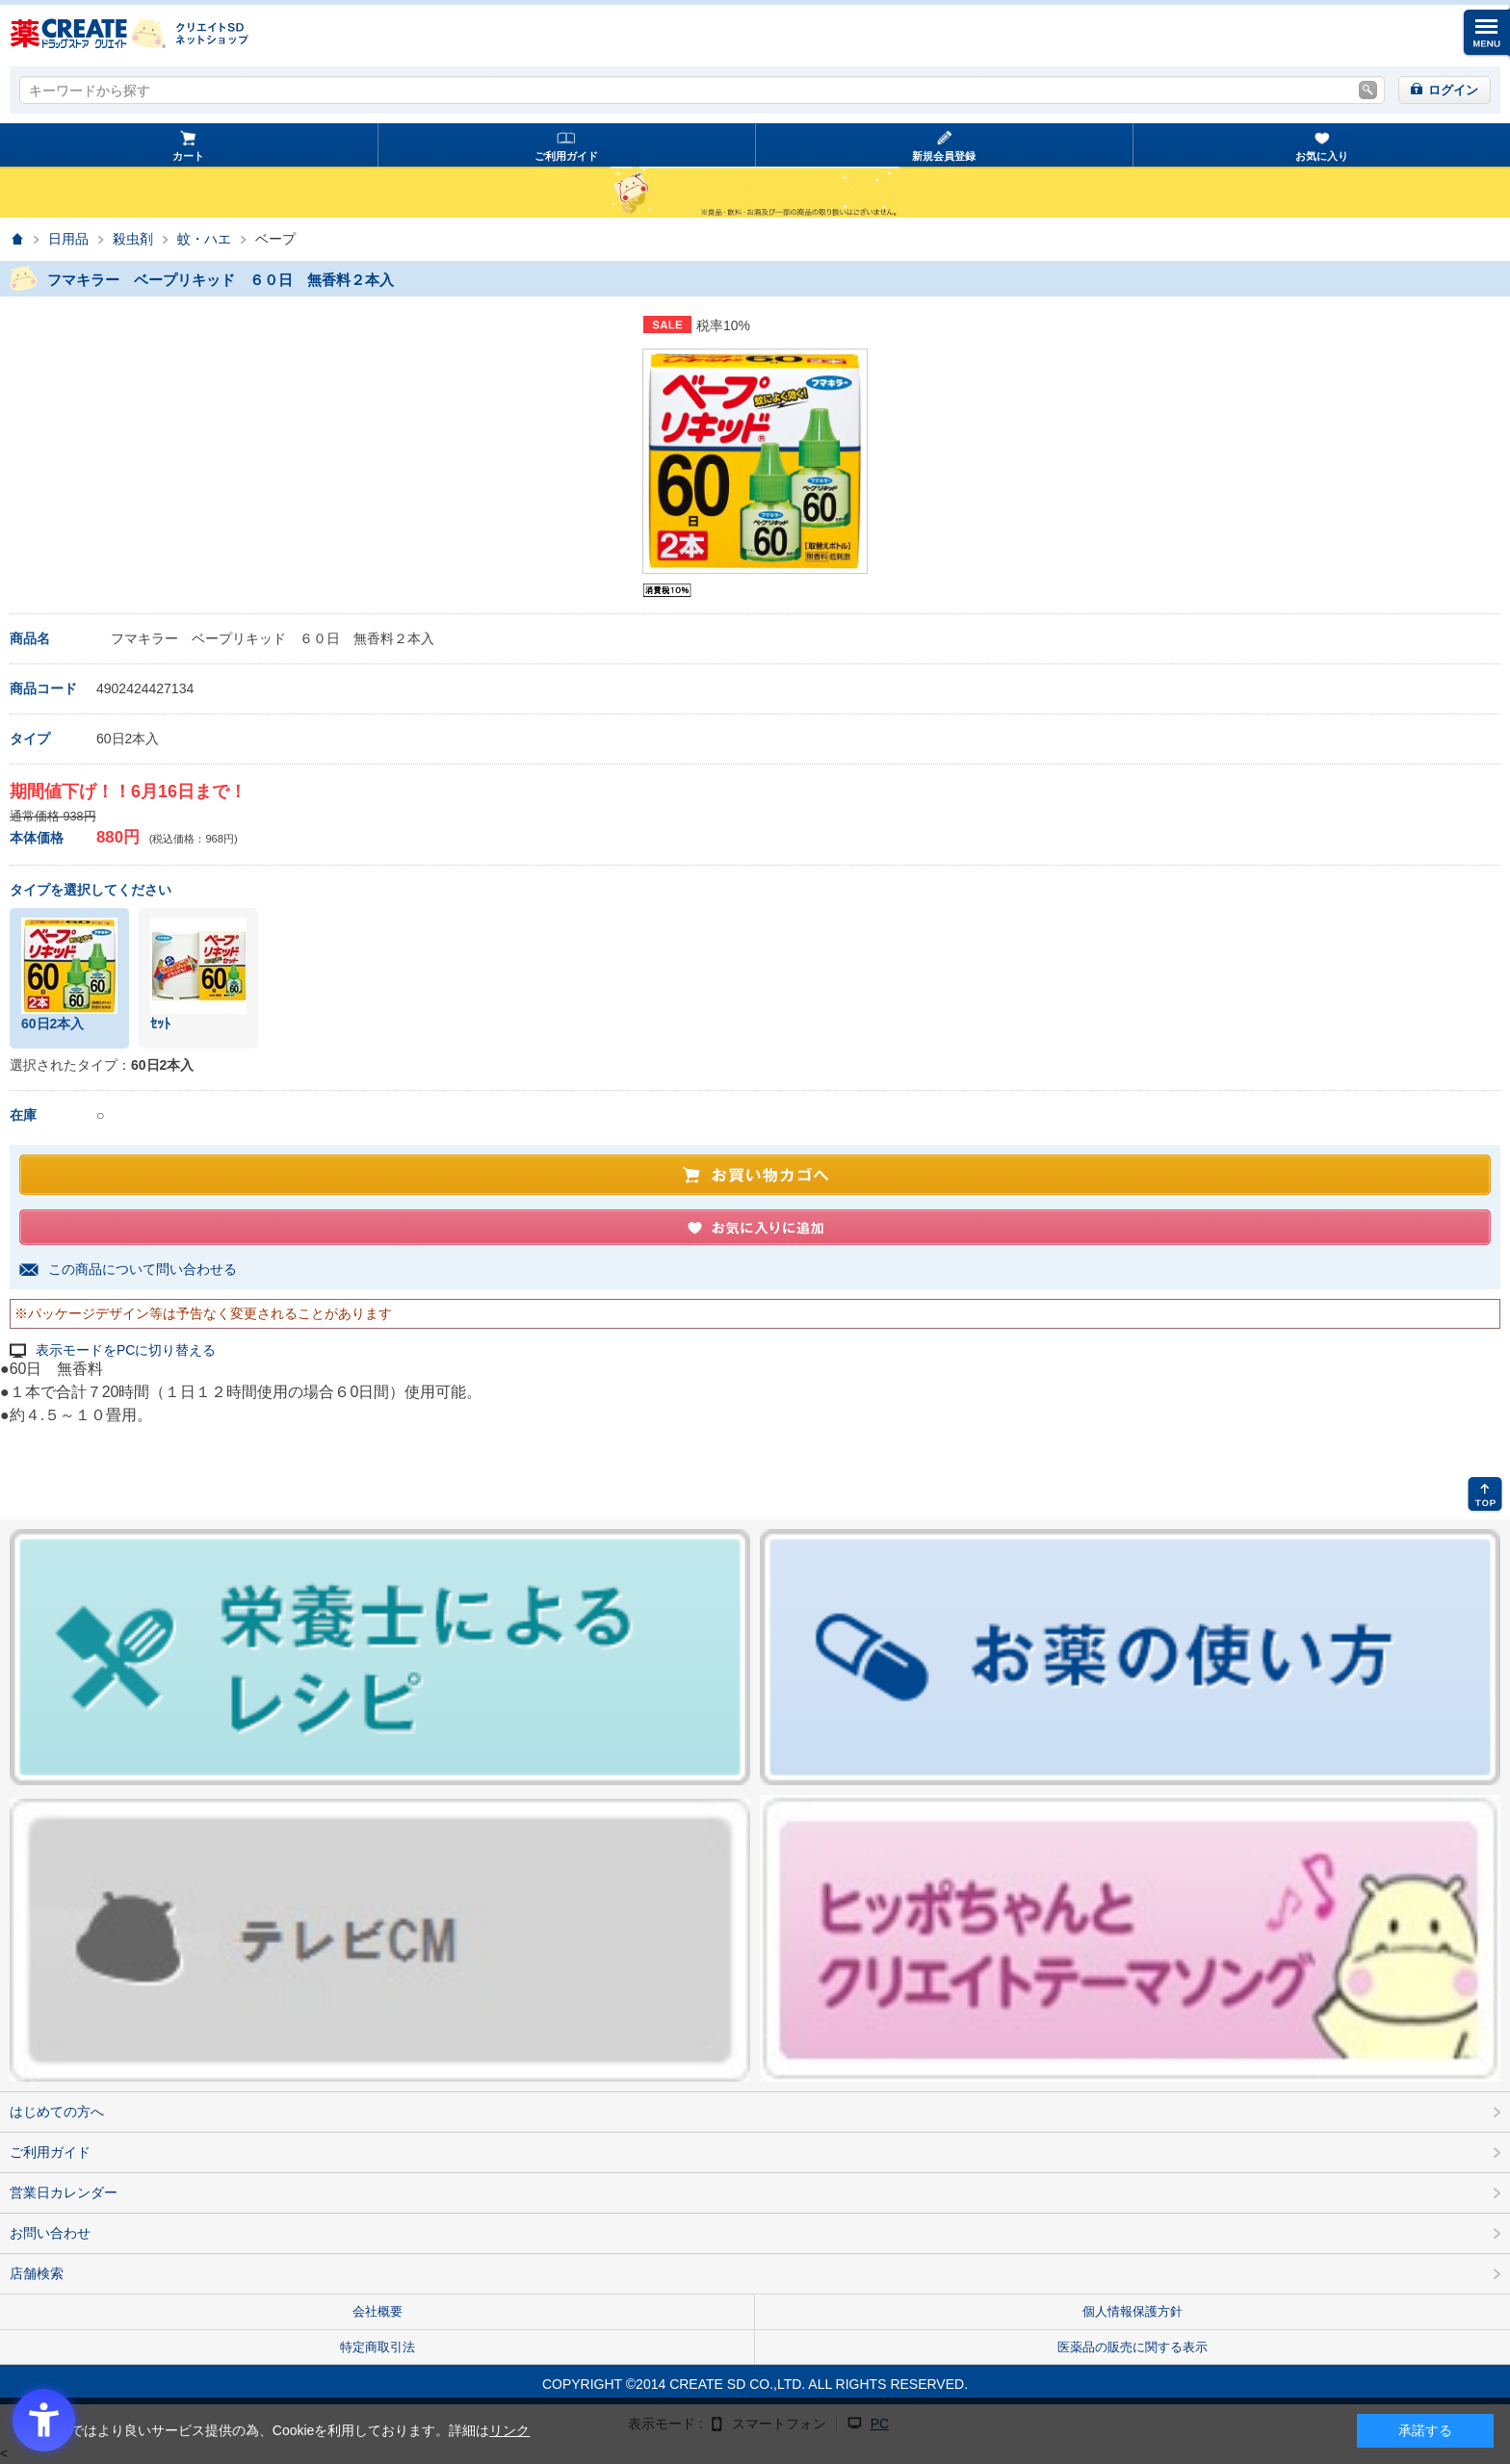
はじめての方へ (57, 2111)
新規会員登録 (944, 156)
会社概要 (377, 2311)
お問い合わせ (50, 2233)
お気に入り (1321, 156)
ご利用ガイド (566, 156)
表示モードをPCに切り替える (126, 1350)
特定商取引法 (377, 2347)
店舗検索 (37, 2273)
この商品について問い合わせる (142, 1269)
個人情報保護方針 (1132, 2311)
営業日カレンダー (63, 2192)
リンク (509, 2430)
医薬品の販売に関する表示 (1132, 2347)
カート (188, 156)
